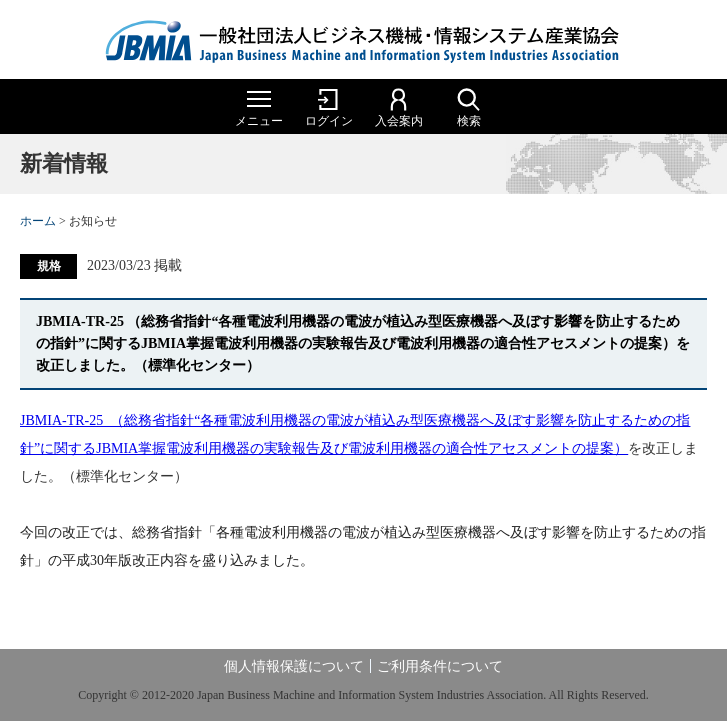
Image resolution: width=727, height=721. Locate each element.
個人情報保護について (294, 666)
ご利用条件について (440, 666)
